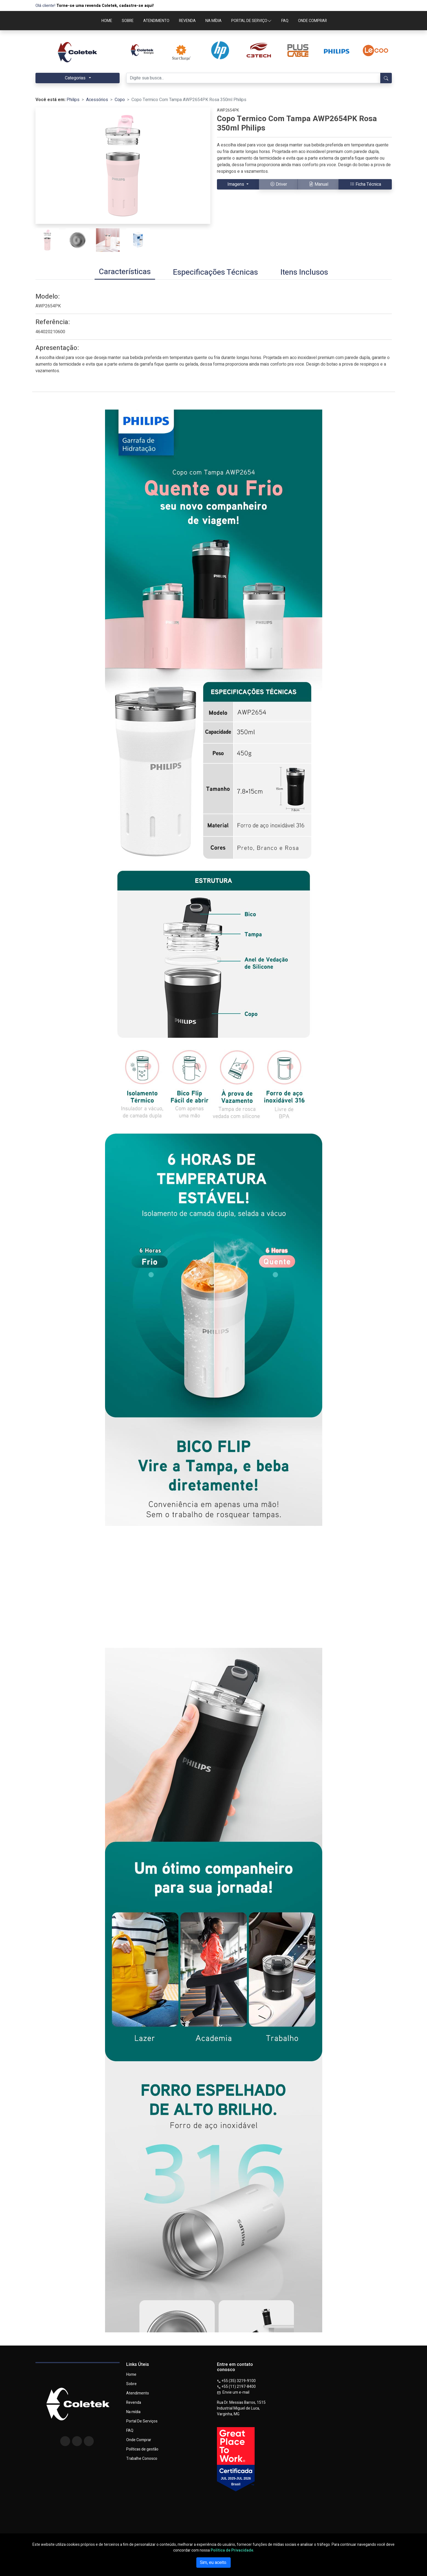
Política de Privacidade (232, 2550)
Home (131, 2375)
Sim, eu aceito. (213, 2562)
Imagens (236, 184)
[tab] (125, 272)
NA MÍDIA (213, 21)
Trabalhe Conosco (141, 2459)
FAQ (284, 21)
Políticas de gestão (142, 2449)
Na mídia (133, 2412)
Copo (120, 99)
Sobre (131, 2384)
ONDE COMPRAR (312, 21)
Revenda (133, 2403)
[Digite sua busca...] (253, 78)
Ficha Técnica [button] (365, 184)
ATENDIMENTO (156, 21)
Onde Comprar (138, 2440)
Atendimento (137, 2393)
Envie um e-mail (233, 2392)
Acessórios (97, 99)
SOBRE (128, 21)
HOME (106, 21)
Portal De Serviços (142, 2421)
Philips (73, 99)
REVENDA (187, 21)
